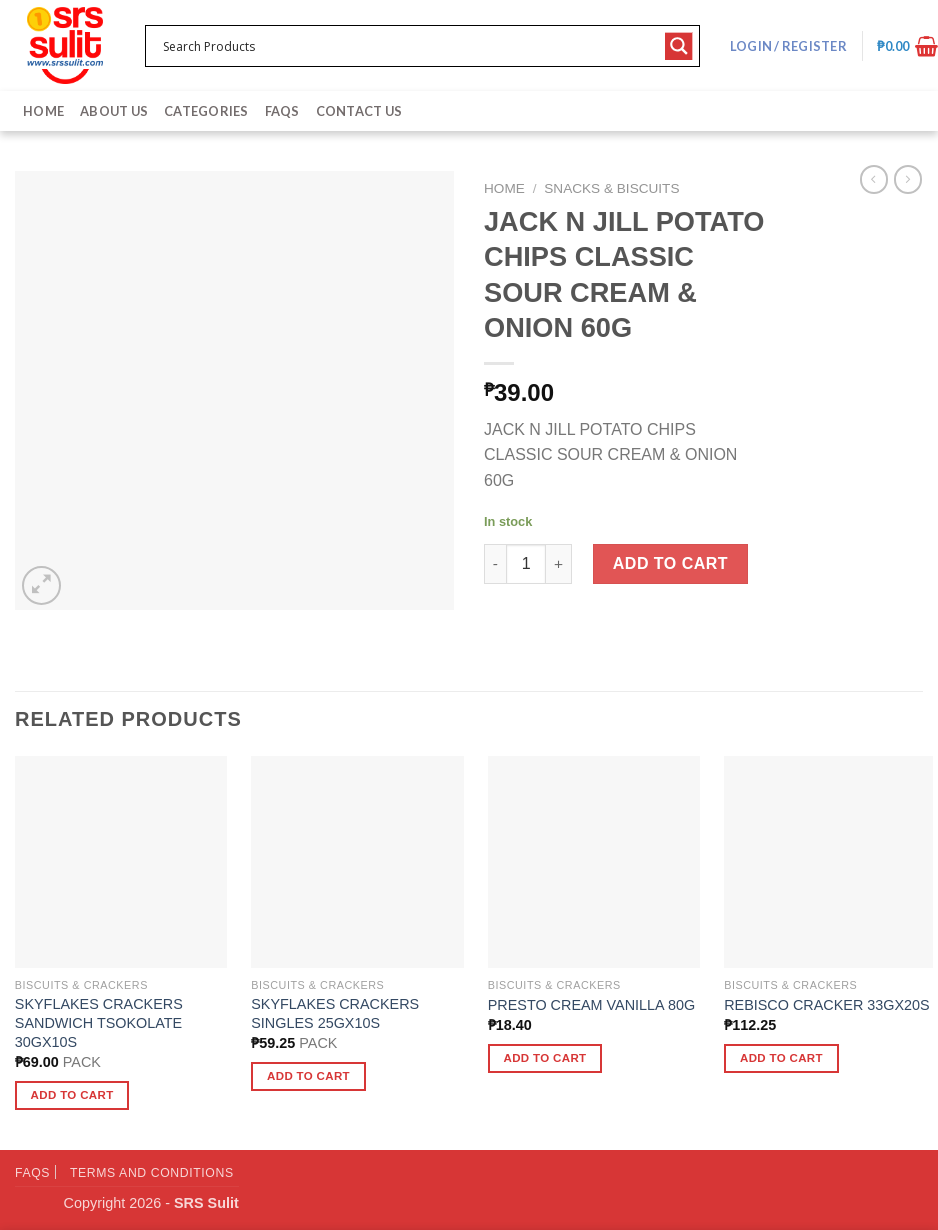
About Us (114, 111)
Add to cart (670, 563)
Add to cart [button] (72, 1095)
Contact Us (359, 111)
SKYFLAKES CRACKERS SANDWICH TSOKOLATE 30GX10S (99, 1022)
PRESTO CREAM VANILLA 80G (591, 1005)
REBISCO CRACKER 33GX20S (827, 1005)
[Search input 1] (409, 46)
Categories (206, 111)
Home (43, 111)
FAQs (282, 111)
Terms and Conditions (152, 1173)
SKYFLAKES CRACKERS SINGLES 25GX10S (335, 1013)
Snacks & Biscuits (611, 188)
